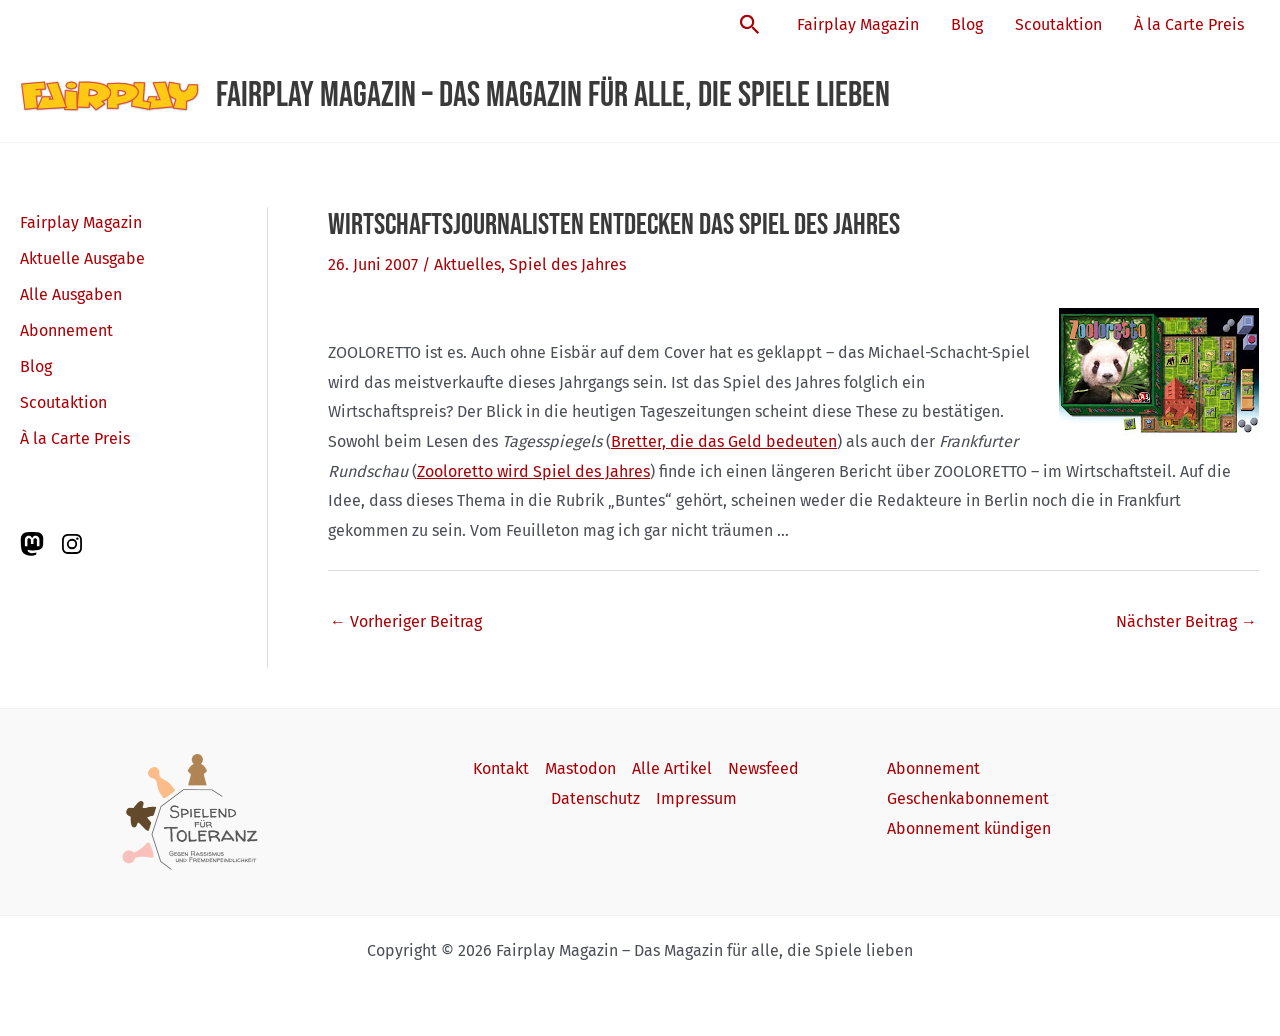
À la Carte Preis (1189, 24)
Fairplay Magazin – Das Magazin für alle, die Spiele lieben (553, 95)
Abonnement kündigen (969, 828)
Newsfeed (763, 768)
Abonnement (66, 330)
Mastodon (580, 768)
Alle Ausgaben (71, 294)
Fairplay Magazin (858, 24)
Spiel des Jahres (567, 264)
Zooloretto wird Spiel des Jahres (533, 471)
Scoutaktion (1058, 24)
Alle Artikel (672, 768)
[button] (750, 25)
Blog (967, 24)
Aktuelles (467, 264)
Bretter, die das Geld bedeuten (724, 441)
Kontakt (501, 768)
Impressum (696, 798)
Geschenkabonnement (968, 798)
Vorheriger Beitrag (406, 621)
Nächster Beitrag (1186, 621)
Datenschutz (595, 798)
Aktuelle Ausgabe (82, 258)
